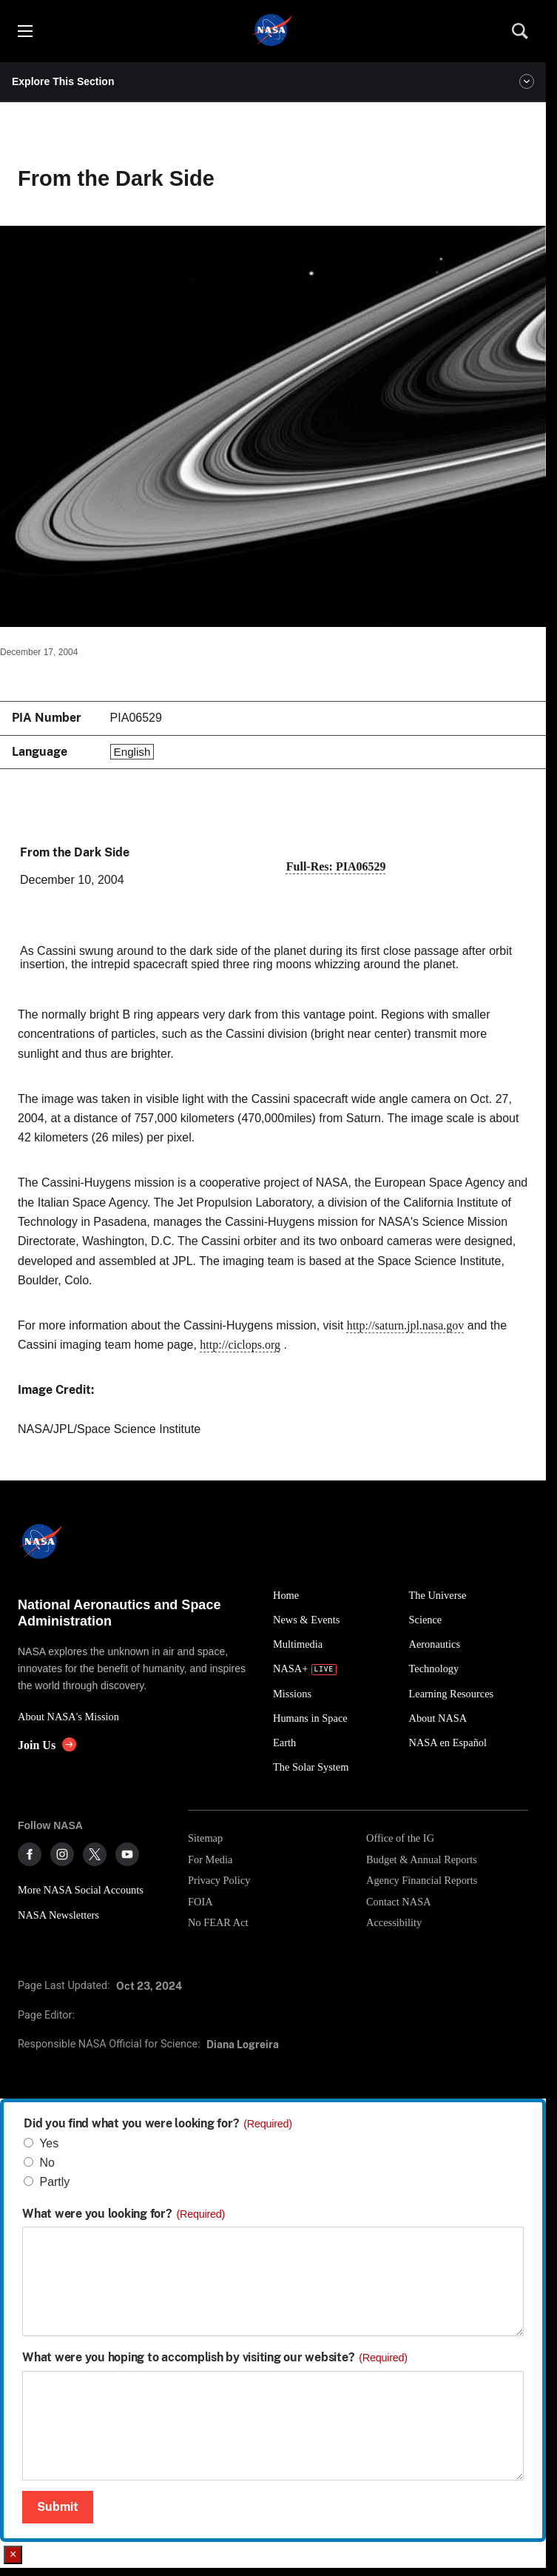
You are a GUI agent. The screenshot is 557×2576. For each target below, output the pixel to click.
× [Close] (13, 2554)
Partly (54, 2182)
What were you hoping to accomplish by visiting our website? (215, 2357)
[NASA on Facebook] (29, 1854)
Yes (48, 2143)
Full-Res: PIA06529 (336, 866)
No (46, 2162)
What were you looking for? (123, 2214)
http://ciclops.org (240, 1344)
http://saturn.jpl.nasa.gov (406, 1325)
